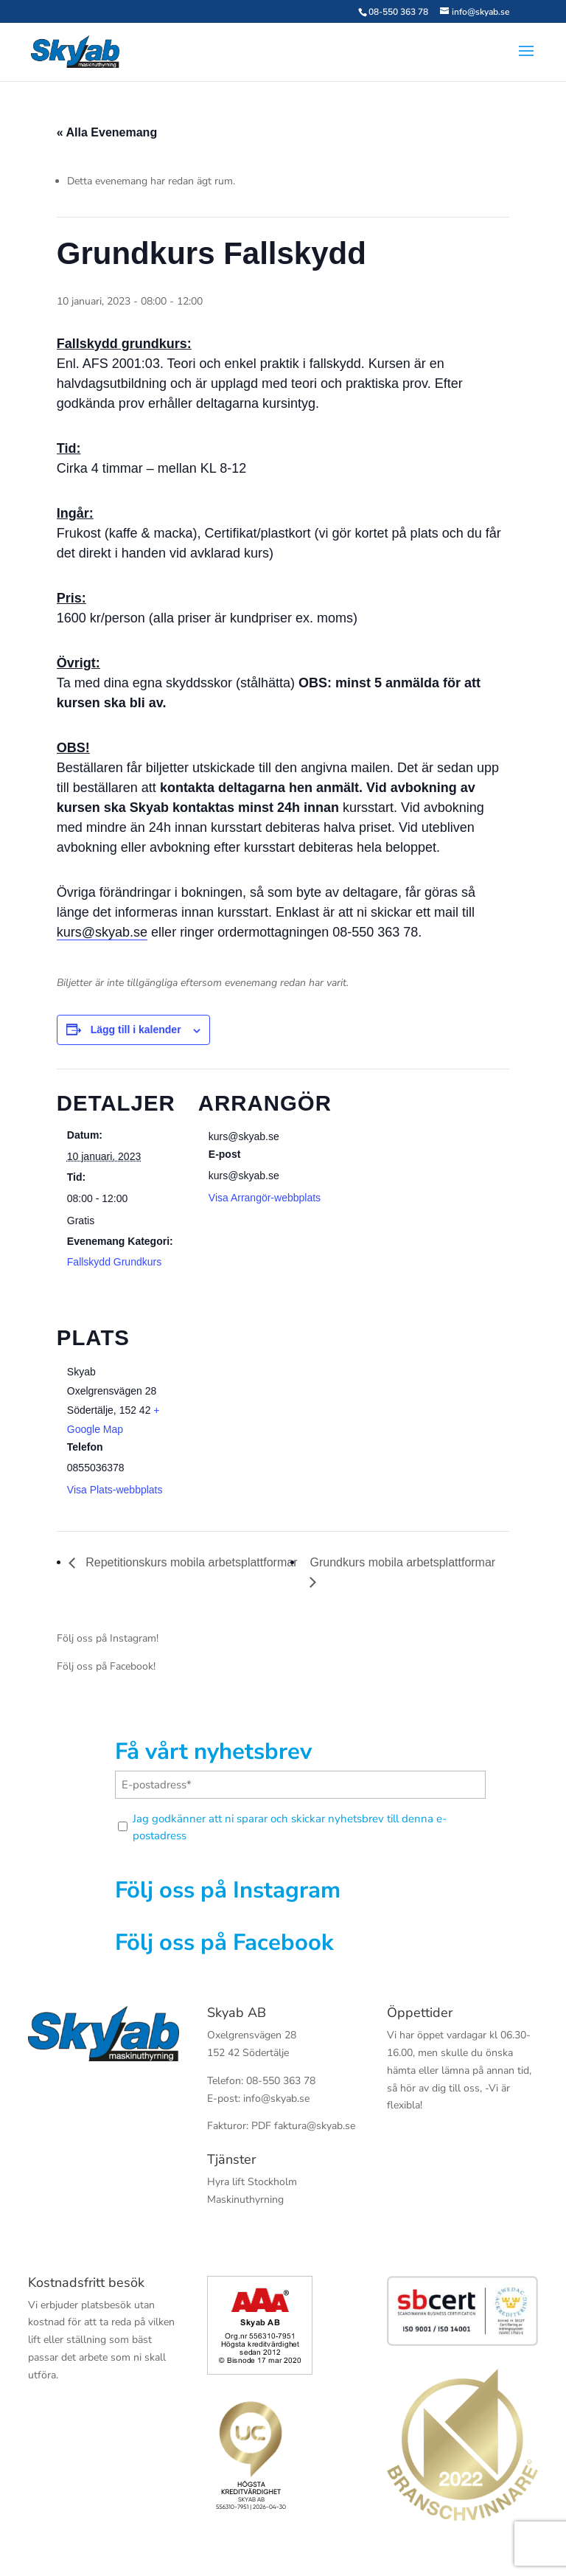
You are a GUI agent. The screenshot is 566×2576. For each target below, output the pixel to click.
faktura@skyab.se (314, 2126)
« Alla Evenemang (107, 132)
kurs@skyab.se (102, 932)
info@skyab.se (276, 2098)
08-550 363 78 (398, 12)
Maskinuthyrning (245, 2200)
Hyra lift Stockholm (252, 2182)
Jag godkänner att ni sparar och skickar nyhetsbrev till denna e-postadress (290, 1827)
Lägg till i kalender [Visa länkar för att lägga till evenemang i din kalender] (136, 1029)
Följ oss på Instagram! (107, 1638)
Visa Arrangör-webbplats (265, 1198)
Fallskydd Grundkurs (114, 1262)
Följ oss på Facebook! (106, 1666)
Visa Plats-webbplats (115, 1490)
